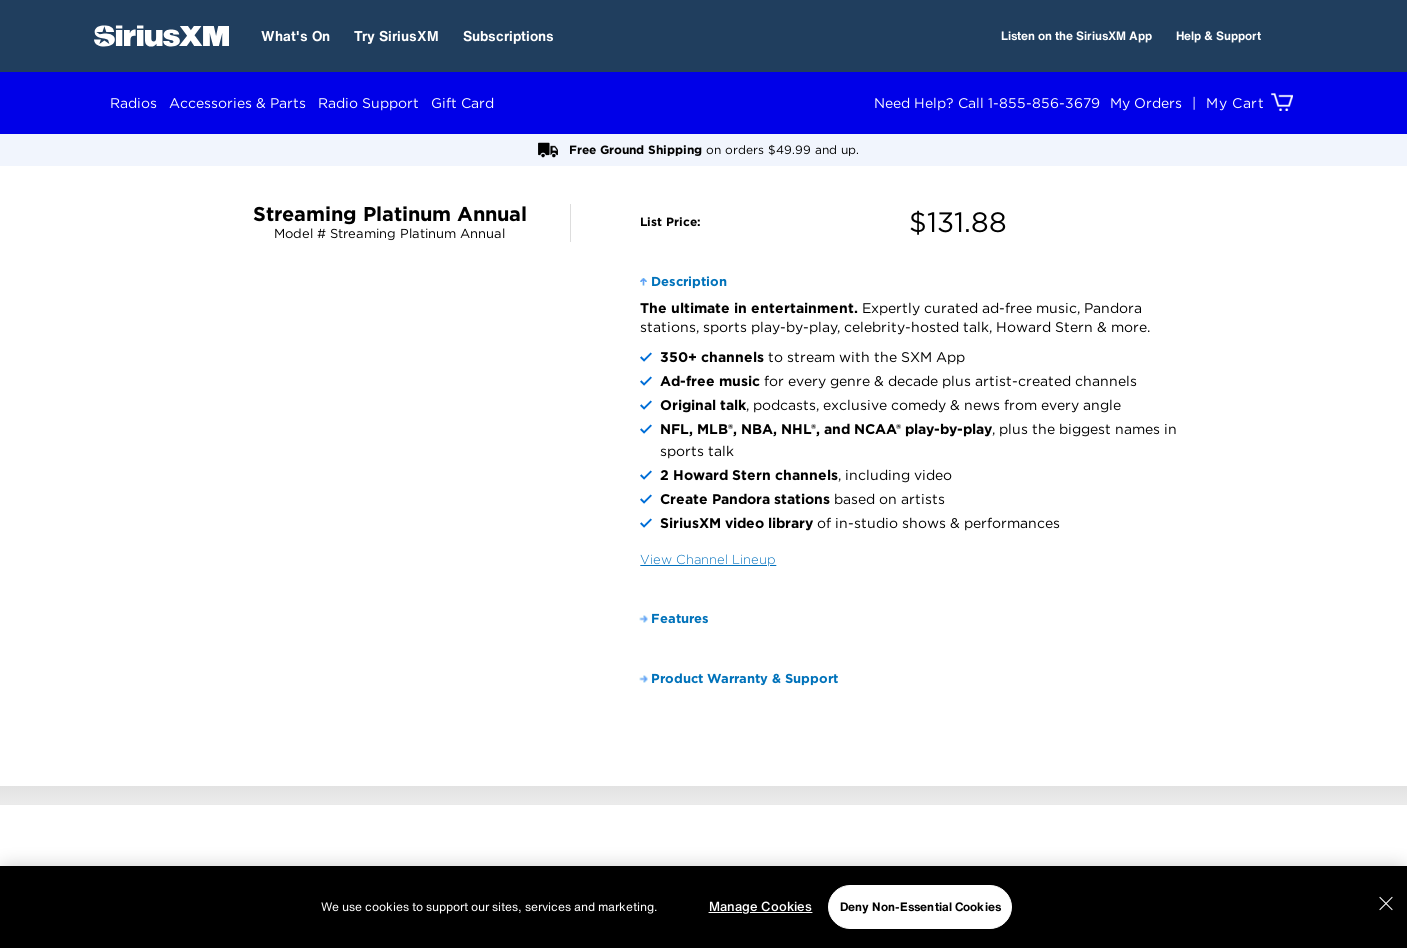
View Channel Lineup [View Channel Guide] (708, 559)
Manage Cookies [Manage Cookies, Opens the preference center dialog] (761, 906)
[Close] (1386, 904)
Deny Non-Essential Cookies (920, 906)
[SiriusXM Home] (161, 36)
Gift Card (462, 103)
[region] (703, 907)
